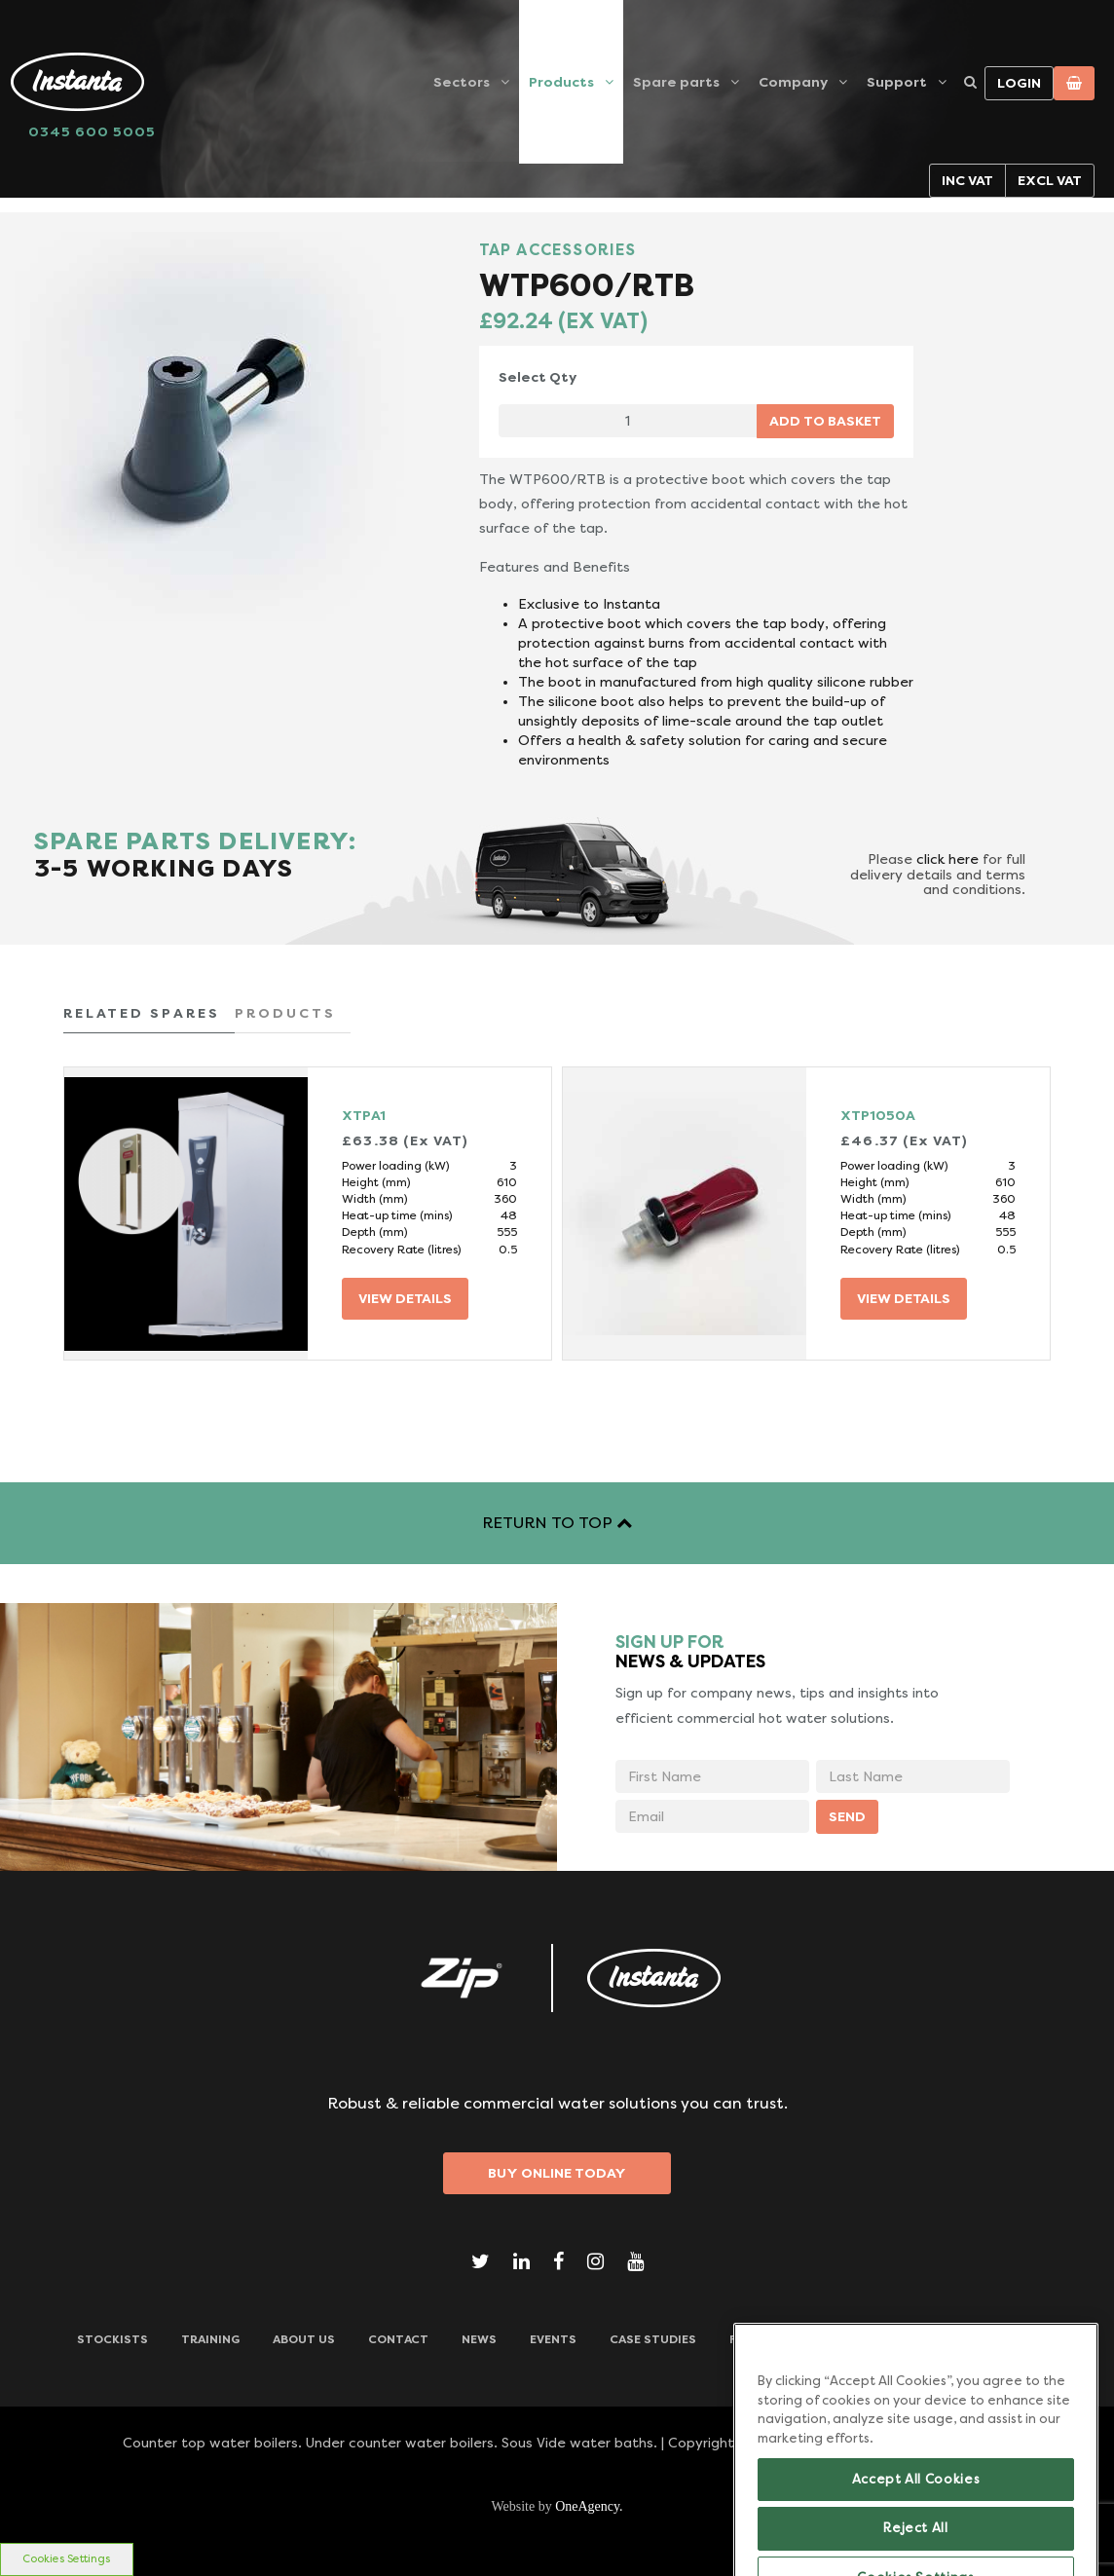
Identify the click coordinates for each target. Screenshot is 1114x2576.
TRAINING (210, 2339)
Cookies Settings (66, 2559)
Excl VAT (1050, 180)
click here (947, 859)
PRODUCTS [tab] (285, 1013)
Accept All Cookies (916, 2507)
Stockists (112, 2339)
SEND (847, 1816)
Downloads (998, 2339)
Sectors (461, 82)
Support (897, 82)
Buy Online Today (557, 2173)
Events (553, 2339)
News (479, 2339)
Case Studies (653, 2339)
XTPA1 (364, 1115)
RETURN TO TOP (557, 1522)
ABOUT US (304, 2339)
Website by (556, 2506)
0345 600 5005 (92, 131)
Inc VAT (967, 180)
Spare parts (676, 82)
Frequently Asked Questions (827, 2339)
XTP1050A (877, 1115)
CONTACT (398, 2339)
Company (793, 82)
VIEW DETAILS (405, 1298)
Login (1019, 83)
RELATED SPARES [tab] (141, 1013)
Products (561, 82)
